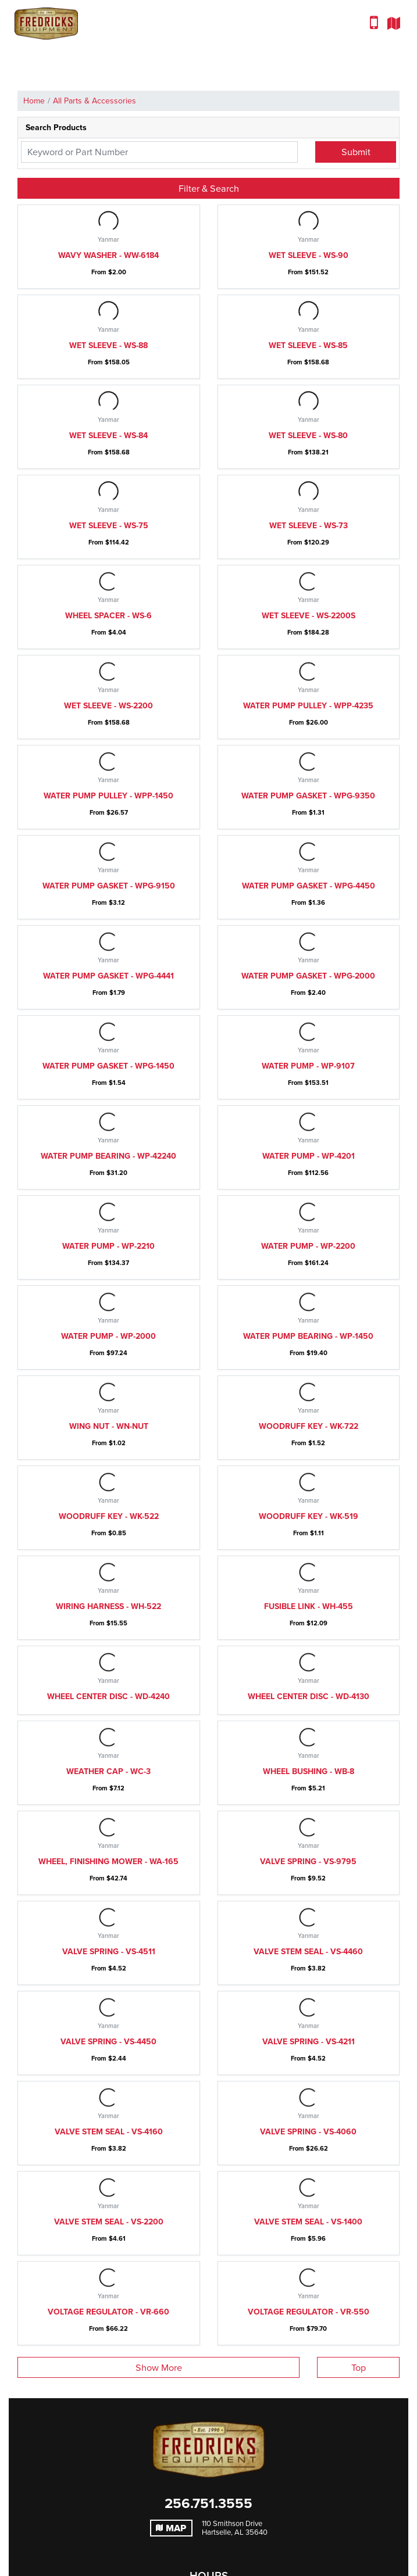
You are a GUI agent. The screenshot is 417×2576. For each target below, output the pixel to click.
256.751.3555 (208, 2503)
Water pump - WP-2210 (108, 1246)
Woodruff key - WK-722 (308, 1426)
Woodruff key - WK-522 (109, 1516)
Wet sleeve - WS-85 (308, 345)
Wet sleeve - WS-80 (308, 435)
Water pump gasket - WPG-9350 (308, 796)
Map (171, 2528)
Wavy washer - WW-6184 (108, 255)
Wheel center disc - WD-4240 (108, 1696)
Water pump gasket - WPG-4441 (108, 976)
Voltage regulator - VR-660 (108, 2312)
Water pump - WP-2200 (308, 1246)
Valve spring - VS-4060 (308, 2132)
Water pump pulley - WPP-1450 (108, 796)
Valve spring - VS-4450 (108, 2042)
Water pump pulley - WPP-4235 (308, 706)
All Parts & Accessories (94, 101)
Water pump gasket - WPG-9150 (108, 886)
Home (34, 101)
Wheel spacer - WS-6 (108, 616)
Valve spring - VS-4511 (108, 1952)
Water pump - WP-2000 (108, 1336)
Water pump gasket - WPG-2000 (308, 976)
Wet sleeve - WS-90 (308, 255)
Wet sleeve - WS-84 (108, 435)
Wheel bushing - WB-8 (308, 1771)
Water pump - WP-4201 (308, 1156)
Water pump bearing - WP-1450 (308, 1336)
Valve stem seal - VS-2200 (108, 2222)
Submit (355, 152)
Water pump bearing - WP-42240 (108, 1156)
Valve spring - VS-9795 (308, 1861)
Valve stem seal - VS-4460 (308, 1952)
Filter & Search (209, 188)
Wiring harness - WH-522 (108, 1606)
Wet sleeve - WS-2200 (108, 706)
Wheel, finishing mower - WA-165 (108, 1861)
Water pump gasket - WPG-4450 (308, 886)
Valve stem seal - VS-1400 (308, 2222)
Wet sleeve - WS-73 (308, 526)
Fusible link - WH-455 (308, 1606)
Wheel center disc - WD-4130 (308, 1696)
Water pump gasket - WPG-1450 (108, 1066)
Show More (159, 2367)
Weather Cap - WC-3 (108, 1771)
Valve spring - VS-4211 (308, 2042)
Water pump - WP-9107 (308, 1066)
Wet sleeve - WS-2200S (308, 616)
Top (358, 2367)
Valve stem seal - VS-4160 (109, 2132)
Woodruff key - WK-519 (308, 1516)
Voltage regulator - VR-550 (308, 2312)
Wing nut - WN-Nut (108, 1426)
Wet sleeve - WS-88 (108, 345)
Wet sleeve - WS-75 (108, 526)
